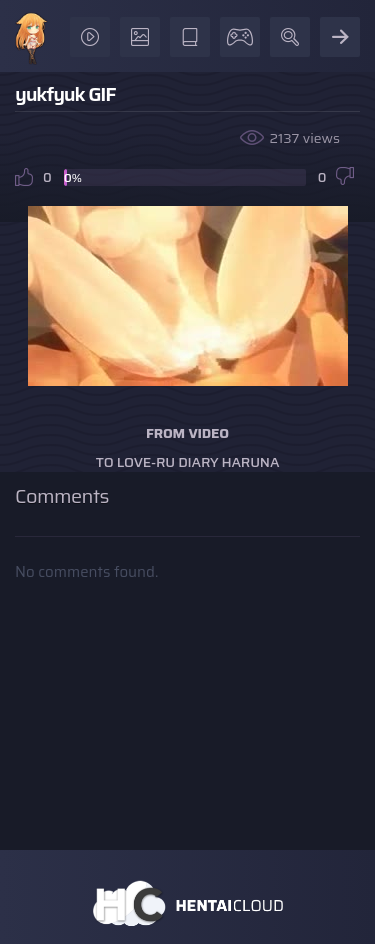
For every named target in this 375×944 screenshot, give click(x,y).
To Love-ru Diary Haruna (188, 462)
